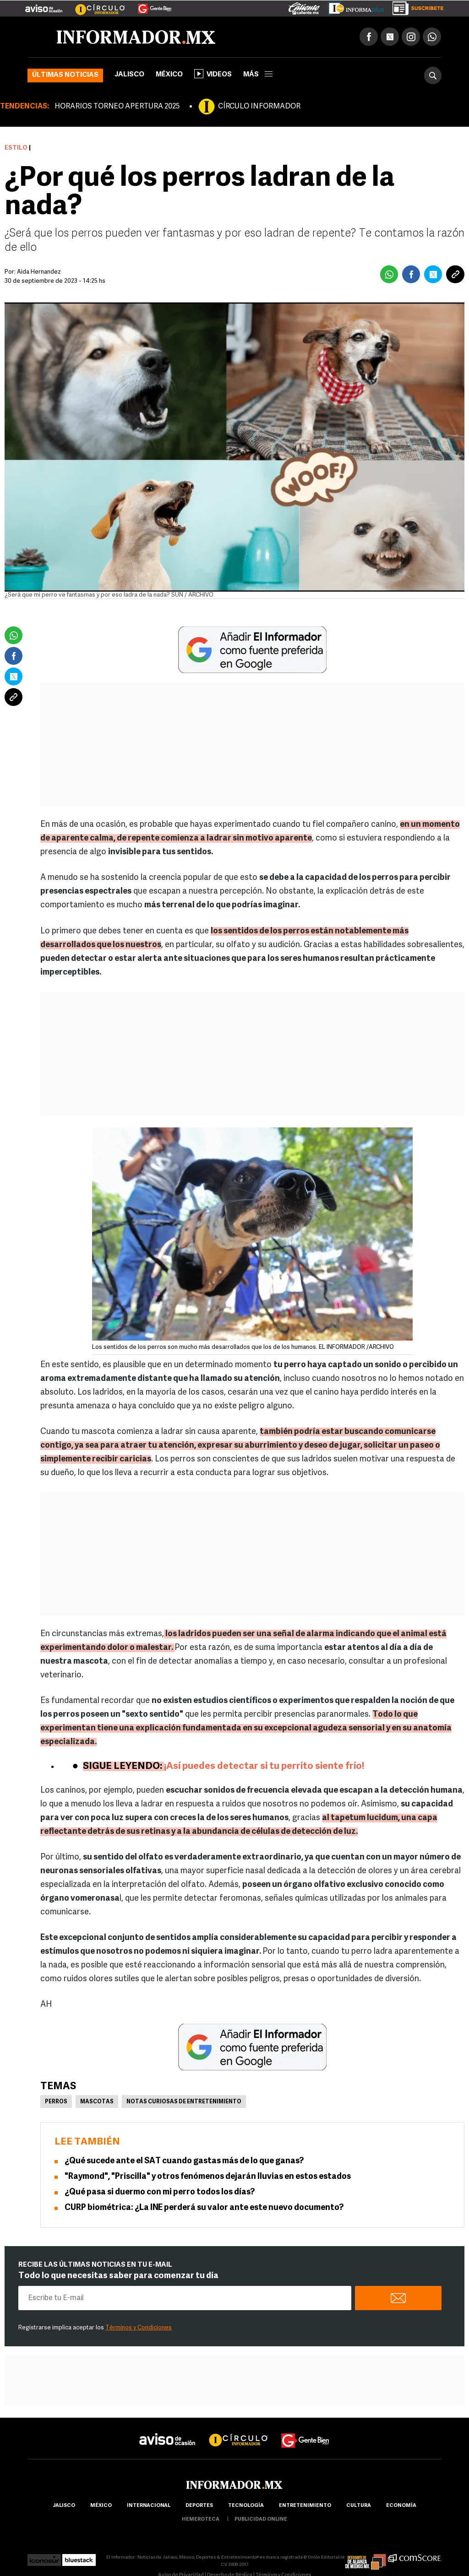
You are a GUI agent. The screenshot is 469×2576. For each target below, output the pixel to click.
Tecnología (246, 2505)
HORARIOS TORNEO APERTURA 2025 (117, 106)
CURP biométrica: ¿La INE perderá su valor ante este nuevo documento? (204, 2208)
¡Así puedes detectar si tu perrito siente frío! (264, 1766)
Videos (213, 73)
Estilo (16, 148)
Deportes (199, 2505)
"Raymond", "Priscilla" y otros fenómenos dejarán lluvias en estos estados (208, 2176)
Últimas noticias (65, 75)
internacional (148, 2505)
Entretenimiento (305, 2505)
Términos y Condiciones (138, 2328)
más (258, 74)
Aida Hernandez (39, 272)
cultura (358, 2505)
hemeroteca (200, 2519)
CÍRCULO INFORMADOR (259, 106)
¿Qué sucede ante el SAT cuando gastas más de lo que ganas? (184, 2161)
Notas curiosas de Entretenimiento (183, 2102)
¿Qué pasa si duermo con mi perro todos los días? (160, 2192)
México (169, 74)
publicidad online (260, 2519)
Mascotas (97, 2102)
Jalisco (129, 74)
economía (401, 2505)
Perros (56, 2102)
